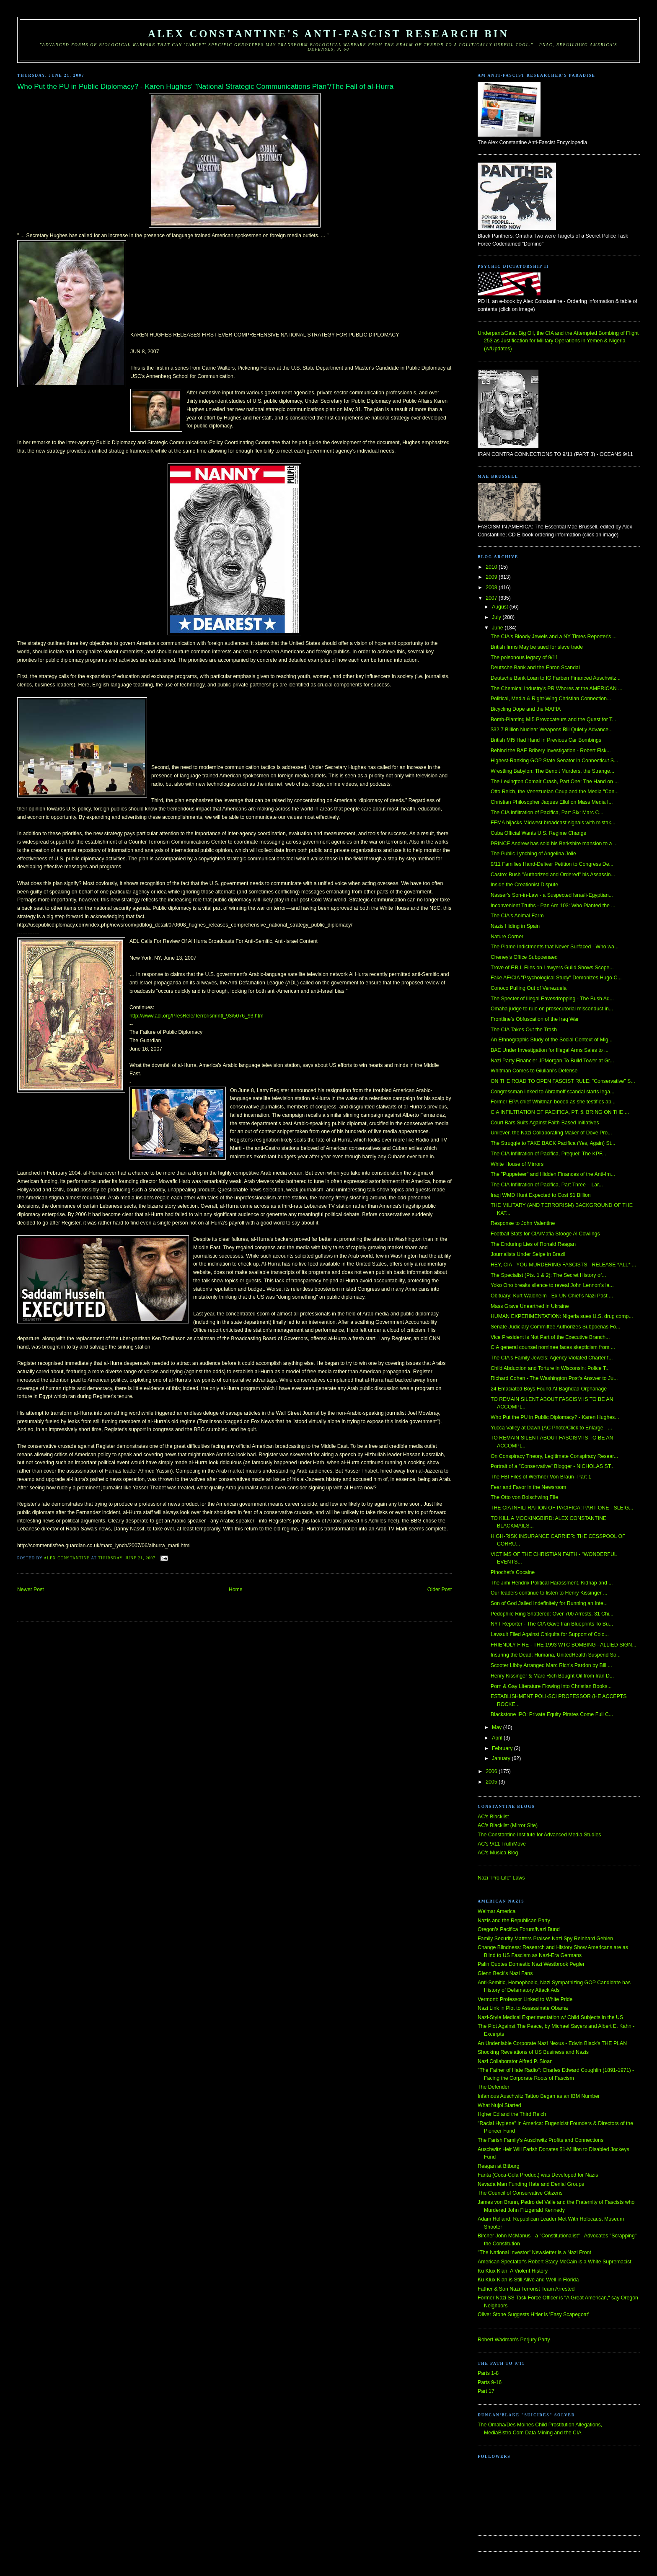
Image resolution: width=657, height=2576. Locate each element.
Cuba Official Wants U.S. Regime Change (538, 833)
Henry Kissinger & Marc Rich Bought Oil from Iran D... (552, 1676)
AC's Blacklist (493, 1817)
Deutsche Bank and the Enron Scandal (535, 668)
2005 (492, 1782)
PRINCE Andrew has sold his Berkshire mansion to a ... (554, 844)
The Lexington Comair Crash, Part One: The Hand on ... (555, 781)
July (497, 617)
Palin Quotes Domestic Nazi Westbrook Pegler (531, 1964)
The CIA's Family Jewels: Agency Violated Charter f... (552, 1358)
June (498, 628)
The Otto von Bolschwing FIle (524, 1497)
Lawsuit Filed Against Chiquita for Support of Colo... (550, 1634)
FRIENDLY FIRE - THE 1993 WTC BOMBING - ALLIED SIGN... (563, 1645)
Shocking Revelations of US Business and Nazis (533, 2052)
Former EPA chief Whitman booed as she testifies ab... (553, 1102)
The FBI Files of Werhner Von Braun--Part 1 (541, 1477)
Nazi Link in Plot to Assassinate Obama (523, 2008)
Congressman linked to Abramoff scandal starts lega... (553, 1092)
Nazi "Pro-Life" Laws (501, 1878)
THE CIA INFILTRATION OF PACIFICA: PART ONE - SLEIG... (562, 1508)
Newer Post (30, 1589)
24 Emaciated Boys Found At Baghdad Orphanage (549, 1389)
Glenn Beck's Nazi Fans (505, 1973)
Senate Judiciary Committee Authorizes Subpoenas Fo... (555, 1327)
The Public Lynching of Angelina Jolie (533, 854)
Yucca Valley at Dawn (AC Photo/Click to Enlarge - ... (551, 1428)
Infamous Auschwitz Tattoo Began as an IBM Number (539, 2096)
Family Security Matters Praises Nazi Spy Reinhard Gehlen (545, 1939)
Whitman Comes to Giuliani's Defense (534, 1071)
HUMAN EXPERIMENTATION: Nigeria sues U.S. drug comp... (562, 1316)
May (497, 1727)
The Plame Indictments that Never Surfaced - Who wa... (554, 947)
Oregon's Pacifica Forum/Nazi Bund (519, 1929)
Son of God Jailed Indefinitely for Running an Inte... (549, 1603)
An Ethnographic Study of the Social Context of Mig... (552, 1040)
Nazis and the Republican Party (514, 1921)
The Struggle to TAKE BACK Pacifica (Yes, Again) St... (553, 1143)
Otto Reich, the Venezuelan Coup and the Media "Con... (555, 792)
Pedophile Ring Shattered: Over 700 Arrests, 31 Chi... (552, 1614)
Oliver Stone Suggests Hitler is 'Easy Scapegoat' (533, 2314)
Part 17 (486, 2391)
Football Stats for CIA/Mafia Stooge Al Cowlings (545, 1234)
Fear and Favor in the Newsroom (528, 1487)
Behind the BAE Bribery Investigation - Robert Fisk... (551, 750)
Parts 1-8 (488, 2373)
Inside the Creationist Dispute (524, 885)
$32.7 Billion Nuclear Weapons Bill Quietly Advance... (552, 730)
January (502, 1758)
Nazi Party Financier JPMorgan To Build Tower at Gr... (552, 1061)
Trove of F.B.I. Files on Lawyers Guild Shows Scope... (552, 968)
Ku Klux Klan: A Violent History (513, 2271)
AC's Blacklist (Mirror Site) (508, 1825)
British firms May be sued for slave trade (537, 647)
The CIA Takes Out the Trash (524, 1030)
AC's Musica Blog (498, 1853)
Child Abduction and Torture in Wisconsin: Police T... (550, 1368)
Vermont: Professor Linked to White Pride (525, 1999)
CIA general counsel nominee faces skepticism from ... (553, 1347)
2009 (492, 577)
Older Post (439, 1589)
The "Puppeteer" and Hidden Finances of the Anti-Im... (553, 1174)
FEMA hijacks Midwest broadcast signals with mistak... (553, 823)
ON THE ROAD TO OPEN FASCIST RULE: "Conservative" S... (563, 1081)
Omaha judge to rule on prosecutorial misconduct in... (552, 1009)
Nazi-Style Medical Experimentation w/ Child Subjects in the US (550, 2017)
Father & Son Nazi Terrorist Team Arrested (526, 2289)
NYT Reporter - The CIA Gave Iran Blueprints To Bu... (552, 1624)
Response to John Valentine (523, 1223)
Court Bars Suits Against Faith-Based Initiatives (545, 1123)
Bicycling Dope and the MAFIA (526, 709)
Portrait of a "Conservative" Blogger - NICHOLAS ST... (553, 1466)
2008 (492, 587)
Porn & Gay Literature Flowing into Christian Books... (551, 1686)
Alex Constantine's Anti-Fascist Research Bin (328, 33)
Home (236, 1589)
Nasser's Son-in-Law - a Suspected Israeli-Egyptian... (552, 895)
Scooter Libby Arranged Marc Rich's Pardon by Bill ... (551, 1665)
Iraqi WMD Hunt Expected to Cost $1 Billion (541, 1195)
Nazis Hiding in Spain (515, 926)
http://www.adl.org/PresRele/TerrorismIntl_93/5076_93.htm (196, 1016)
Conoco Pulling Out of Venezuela (528, 988)
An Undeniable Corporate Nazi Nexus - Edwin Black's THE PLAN (552, 2043)
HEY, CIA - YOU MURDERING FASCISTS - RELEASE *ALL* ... (563, 1265)
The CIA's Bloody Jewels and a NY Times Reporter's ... (554, 636)
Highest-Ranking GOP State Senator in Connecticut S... (554, 761)
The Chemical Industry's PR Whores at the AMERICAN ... (556, 688)
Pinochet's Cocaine (513, 1572)
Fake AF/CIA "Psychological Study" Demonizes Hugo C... (556, 978)
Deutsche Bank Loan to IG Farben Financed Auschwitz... (556, 678)
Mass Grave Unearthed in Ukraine (530, 1306)
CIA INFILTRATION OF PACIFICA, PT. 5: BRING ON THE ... (560, 1112)
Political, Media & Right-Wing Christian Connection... (551, 699)
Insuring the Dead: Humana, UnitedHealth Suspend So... (556, 1655)
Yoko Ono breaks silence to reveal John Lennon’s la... (552, 1285)
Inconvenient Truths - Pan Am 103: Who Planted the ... (553, 906)
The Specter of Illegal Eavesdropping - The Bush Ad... (552, 999)
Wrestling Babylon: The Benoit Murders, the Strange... (552, 771)
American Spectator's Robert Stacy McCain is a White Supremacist (554, 2262)
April (498, 1738)
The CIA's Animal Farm (517, 916)
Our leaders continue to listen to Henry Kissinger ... (549, 1593)
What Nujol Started (499, 2105)
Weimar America (496, 1911)
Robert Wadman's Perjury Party (514, 2340)
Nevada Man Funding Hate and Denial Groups (531, 2184)
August (501, 607)
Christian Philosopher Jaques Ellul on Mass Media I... (552, 802)
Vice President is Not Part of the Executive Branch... (550, 1337)
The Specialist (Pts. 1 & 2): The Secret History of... (548, 1275)
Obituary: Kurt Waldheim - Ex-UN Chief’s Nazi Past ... (552, 1296)
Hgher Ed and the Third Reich (512, 2114)
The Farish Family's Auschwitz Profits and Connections (540, 2140)
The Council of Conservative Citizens (520, 2193)
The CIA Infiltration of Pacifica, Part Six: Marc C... (547, 813)
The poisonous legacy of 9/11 (524, 657)
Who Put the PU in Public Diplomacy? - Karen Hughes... (555, 1417)
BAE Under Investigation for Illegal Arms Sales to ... (549, 1050)
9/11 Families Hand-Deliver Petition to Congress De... (552, 864)
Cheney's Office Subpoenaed (524, 957)
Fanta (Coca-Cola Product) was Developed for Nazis (538, 2175)
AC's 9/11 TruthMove (502, 1844)
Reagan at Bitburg (499, 2166)
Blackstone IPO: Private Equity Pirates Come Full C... (552, 1714)
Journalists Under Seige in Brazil (528, 1254)
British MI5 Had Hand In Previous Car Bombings (546, 740)
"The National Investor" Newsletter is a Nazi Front (534, 2252)
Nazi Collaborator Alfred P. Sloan (515, 2061)
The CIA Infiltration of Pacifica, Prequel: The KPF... (548, 1154)
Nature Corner (507, 937)
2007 (492, 598)
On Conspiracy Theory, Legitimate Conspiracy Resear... (554, 1456)
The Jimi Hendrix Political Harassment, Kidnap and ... (552, 1583)
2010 (492, 567)
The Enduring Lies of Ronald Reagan (533, 1244)
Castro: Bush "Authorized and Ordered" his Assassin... (553, 875)
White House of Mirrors (517, 1164)
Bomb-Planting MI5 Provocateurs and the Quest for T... (553, 719)
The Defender (493, 2087)
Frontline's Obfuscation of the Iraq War (535, 1019)
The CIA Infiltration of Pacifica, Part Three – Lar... (547, 1185)
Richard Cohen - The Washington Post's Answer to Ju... (554, 1378)
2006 (492, 1771)
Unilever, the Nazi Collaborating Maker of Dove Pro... (551, 1133)
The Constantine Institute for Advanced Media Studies (539, 1835)
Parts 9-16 (490, 2382)
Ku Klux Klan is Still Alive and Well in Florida (528, 2280)
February (503, 1748)
